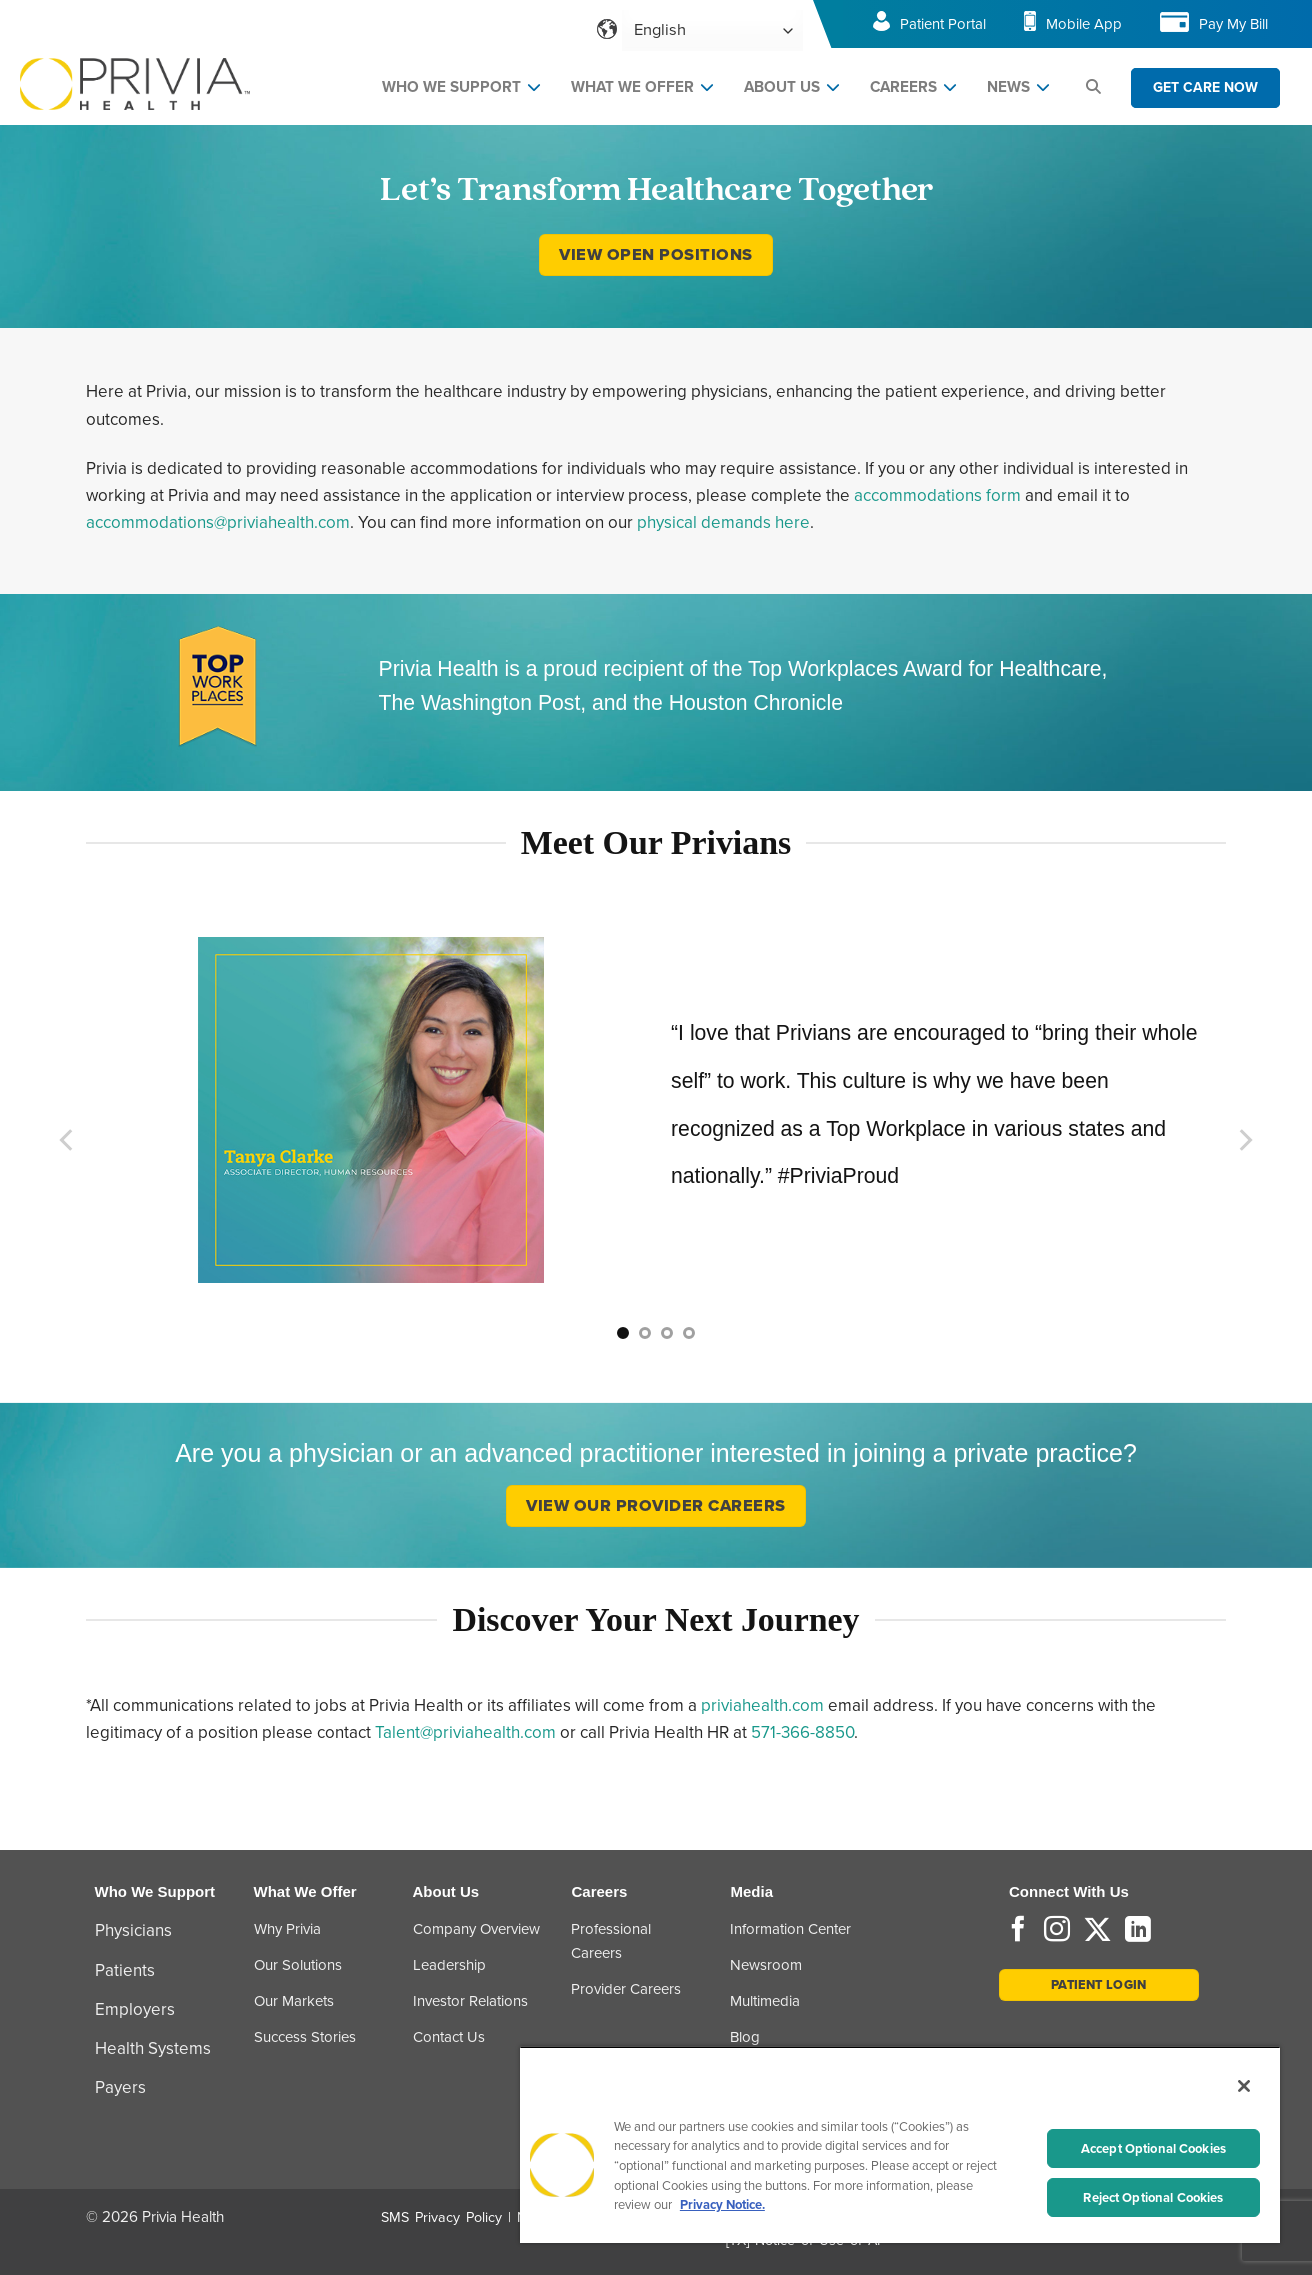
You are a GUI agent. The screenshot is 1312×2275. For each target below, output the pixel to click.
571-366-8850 (802, 1732)
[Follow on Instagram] (1057, 1931)
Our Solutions (298, 1965)
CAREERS (903, 87)
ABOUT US (782, 87)
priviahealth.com (762, 1705)
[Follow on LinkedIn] (1138, 1931)
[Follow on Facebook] (1018, 1931)
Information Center (790, 1929)
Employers (135, 2009)
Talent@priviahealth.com (465, 1732)
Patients (125, 1970)
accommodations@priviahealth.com (218, 522)
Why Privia (287, 1929)
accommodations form (937, 495)
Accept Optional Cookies (1153, 2148)
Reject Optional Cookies (1153, 2197)
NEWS (1008, 87)
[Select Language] (712, 30)
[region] (900, 2144)
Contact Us (449, 2037)
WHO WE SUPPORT (451, 87)
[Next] (1244, 1139)
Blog (745, 2037)
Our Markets (294, 2001)
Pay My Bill (1233, 24)
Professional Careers (611, 1941)
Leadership (449, 1965)
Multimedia (765, 2001)
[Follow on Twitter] (1097, 1931)
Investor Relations (470, 2001)
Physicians (133, 1930)
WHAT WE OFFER (632, 87)
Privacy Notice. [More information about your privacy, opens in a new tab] (722, 2204)
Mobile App (1084, 24)
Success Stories (305, 2037)
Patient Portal (943, 24)
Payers (120, 2087)
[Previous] (68, 1139)
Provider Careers (626, 1989)
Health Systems (153, 2048)
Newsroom (766, 1965)
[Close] (1244, 2086)
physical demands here (723, 522)
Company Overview (476, 1929)
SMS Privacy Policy (441, 2217)
